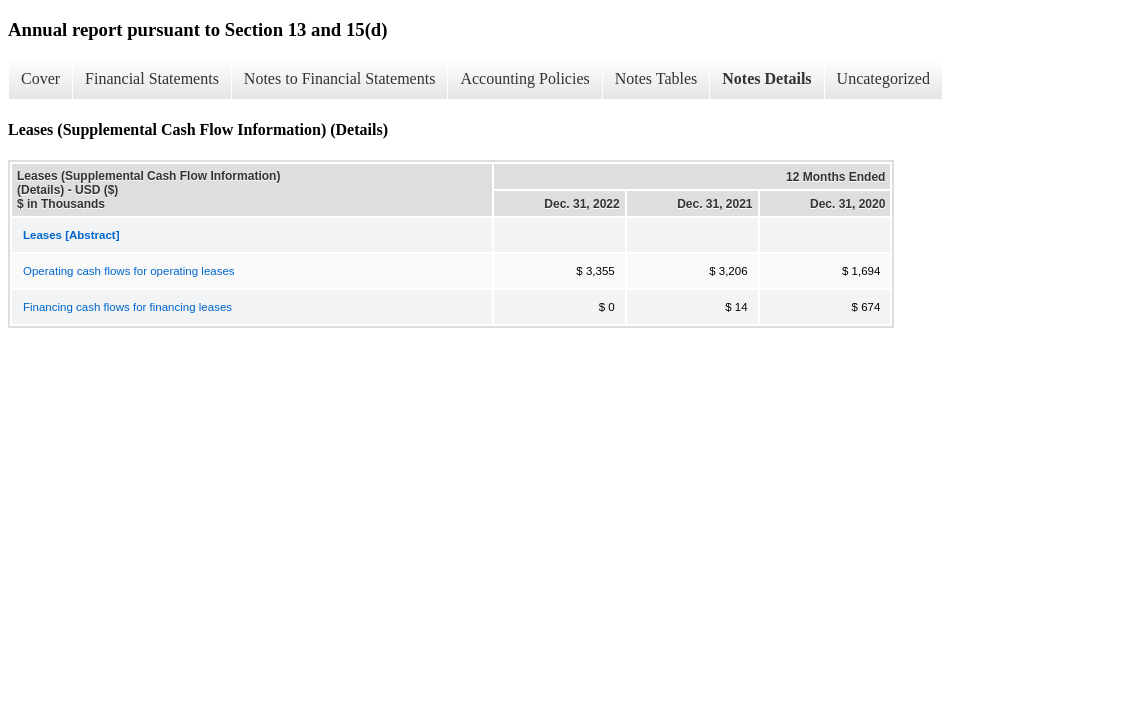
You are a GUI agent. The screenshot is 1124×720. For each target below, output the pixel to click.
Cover (40, 78)
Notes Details (766, 78)
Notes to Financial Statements (340, 78)
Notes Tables (656, 78)
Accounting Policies (524, 78)
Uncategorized (883, 78)
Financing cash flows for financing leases (127, 307)
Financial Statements (152, 78)
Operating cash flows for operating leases (129, 271)
